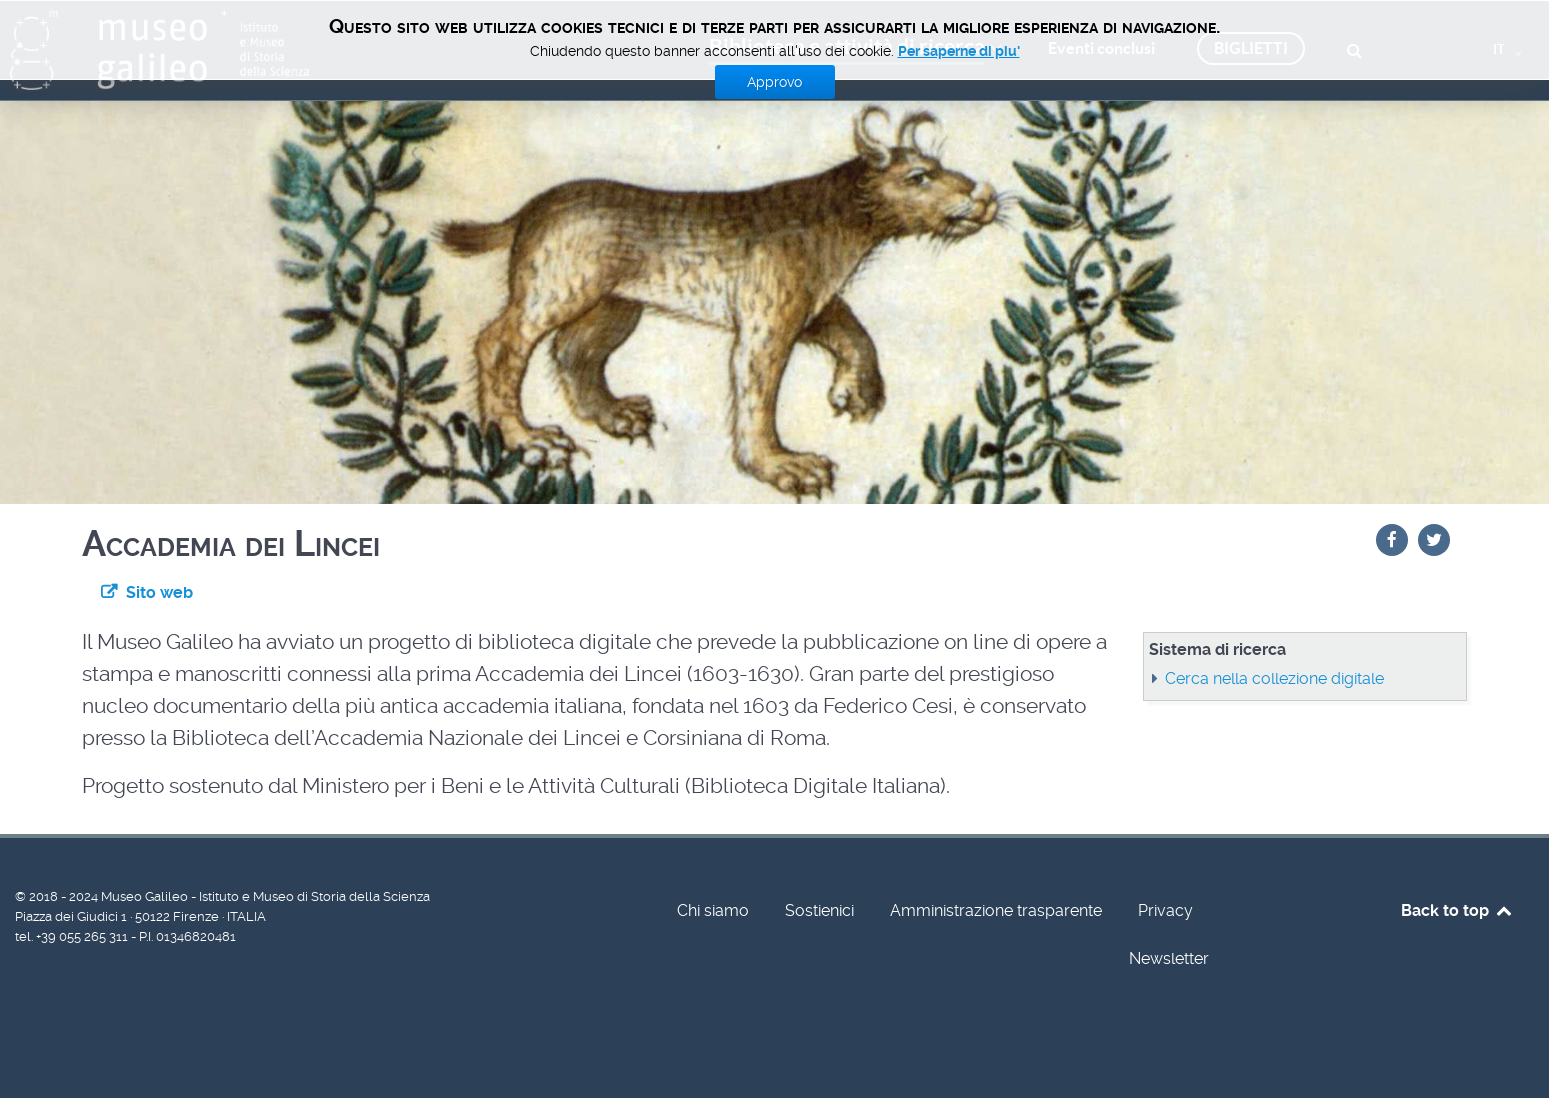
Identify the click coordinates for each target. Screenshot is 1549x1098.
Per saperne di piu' (959, 51)
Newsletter (1169, 958)
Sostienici (819, 910)
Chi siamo (713, 910)
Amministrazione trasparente (996, 910)
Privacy (1165, 910)
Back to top (1457, 910)
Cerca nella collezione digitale (1274, 678)
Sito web (159, 592)
